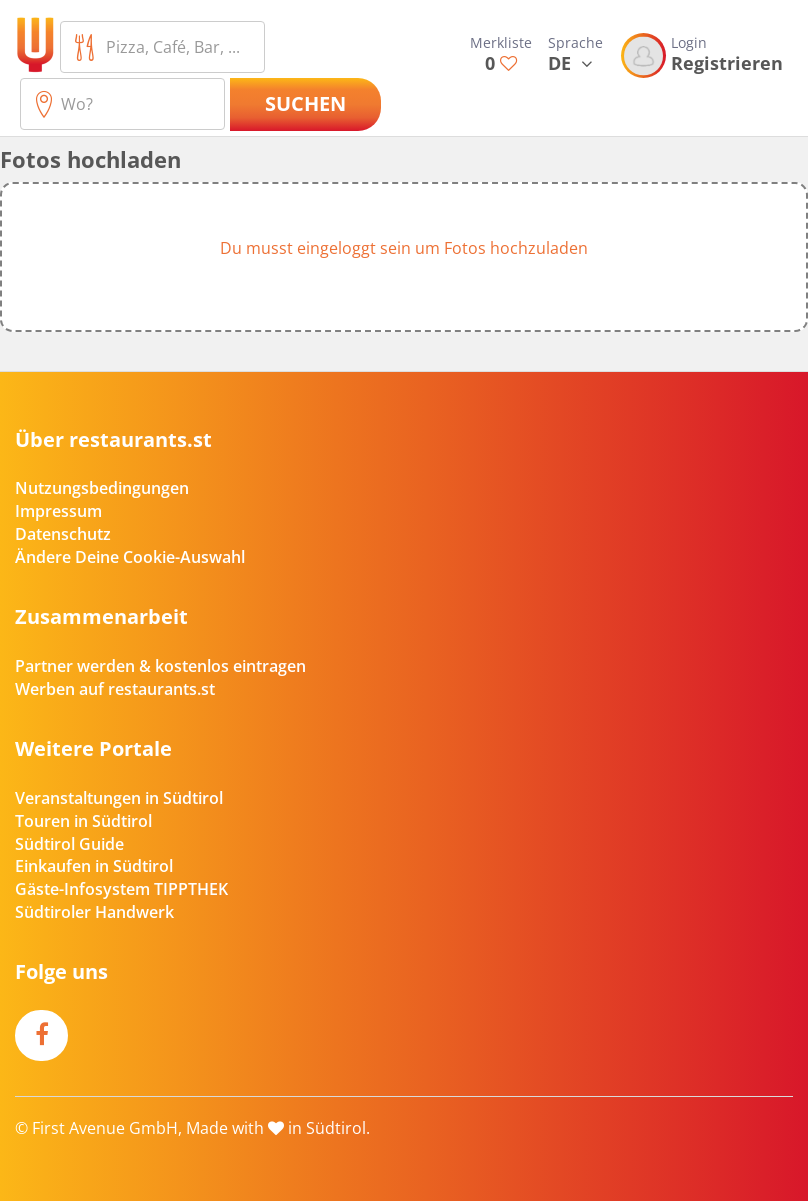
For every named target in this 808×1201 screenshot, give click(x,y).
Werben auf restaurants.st (115, 689)
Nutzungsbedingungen (102, 488)
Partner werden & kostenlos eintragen (160, 666)
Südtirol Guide (69, 844)
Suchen (305, 103)
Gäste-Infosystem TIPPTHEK (121, 889)
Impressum (58, 511)
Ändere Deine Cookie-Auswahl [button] (130, 557)
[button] (404, 257)
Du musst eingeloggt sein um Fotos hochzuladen (404, 248)
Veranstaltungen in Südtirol (119, 798)
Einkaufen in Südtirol (94, 866)
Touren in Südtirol (83, 821)
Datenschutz (63, 534)
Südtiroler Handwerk (94, 912)
